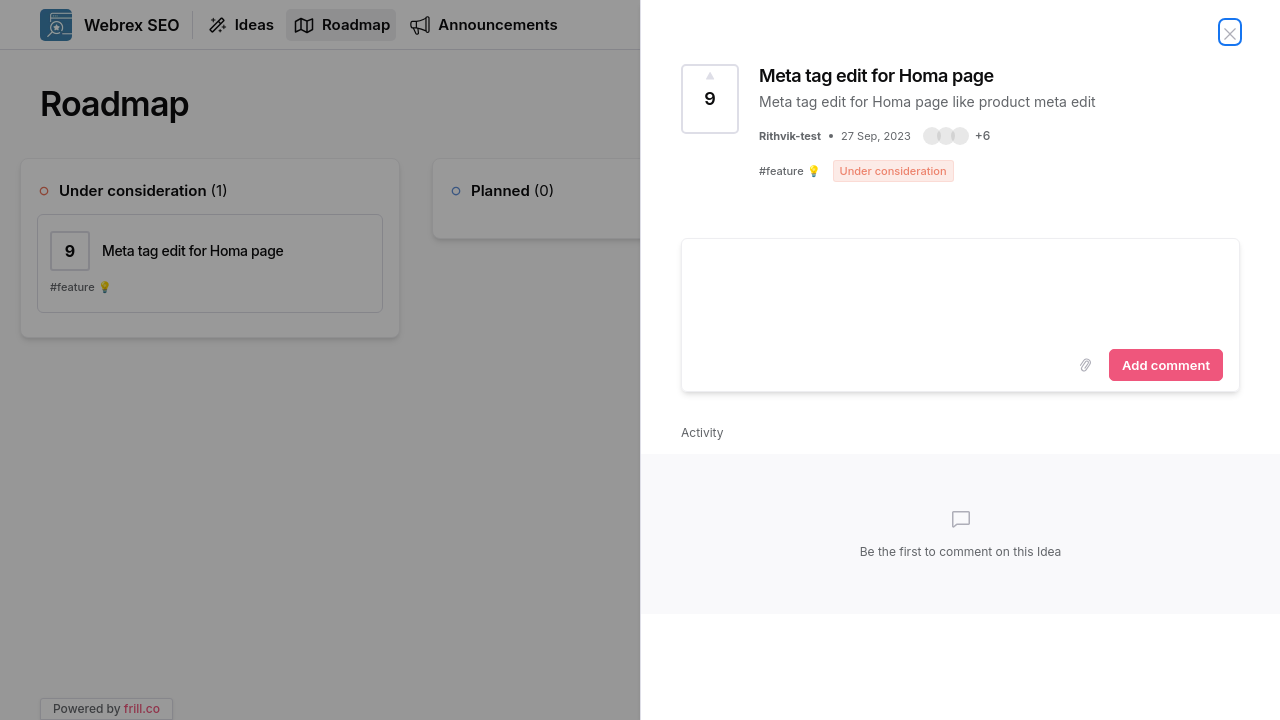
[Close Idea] (1230, 32)
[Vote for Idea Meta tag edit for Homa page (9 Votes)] (710, 99)
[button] (957, 136)
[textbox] (960, 290)
